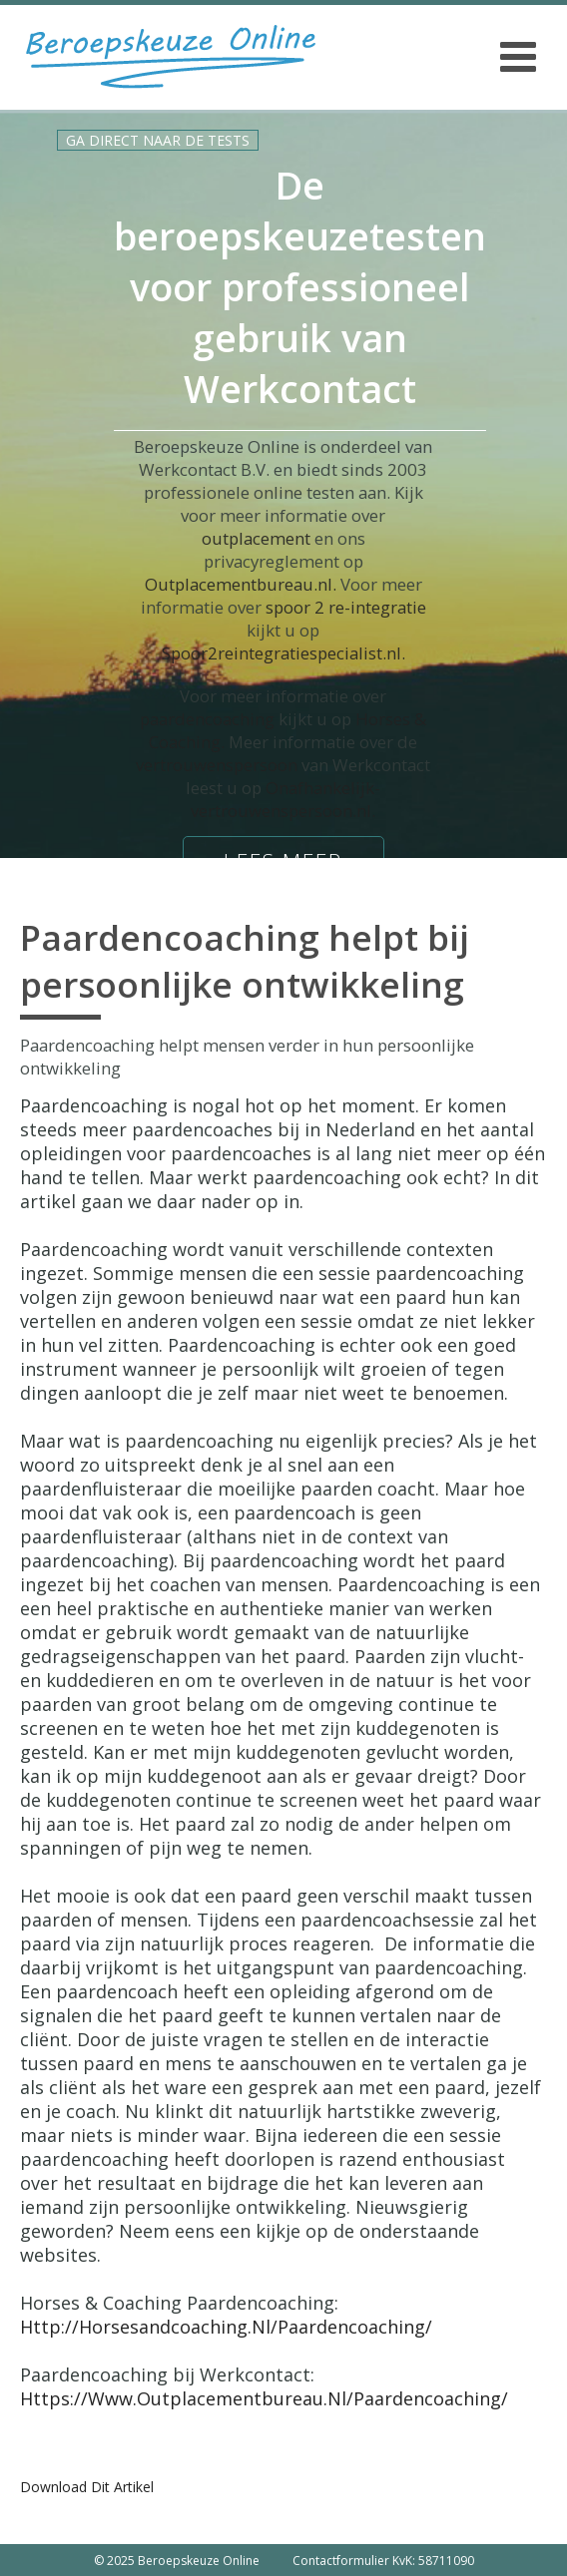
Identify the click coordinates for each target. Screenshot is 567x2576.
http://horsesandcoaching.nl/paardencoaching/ (226, 2327)
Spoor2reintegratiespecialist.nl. (283, 653)
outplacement (256, 538)
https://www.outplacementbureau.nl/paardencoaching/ (264, 2398)
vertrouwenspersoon (216, 764)
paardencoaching (207, 718)
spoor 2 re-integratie (346, 607)
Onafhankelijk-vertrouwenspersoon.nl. (285, 799)
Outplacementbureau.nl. (240, 584)
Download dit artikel (87, 2486)
